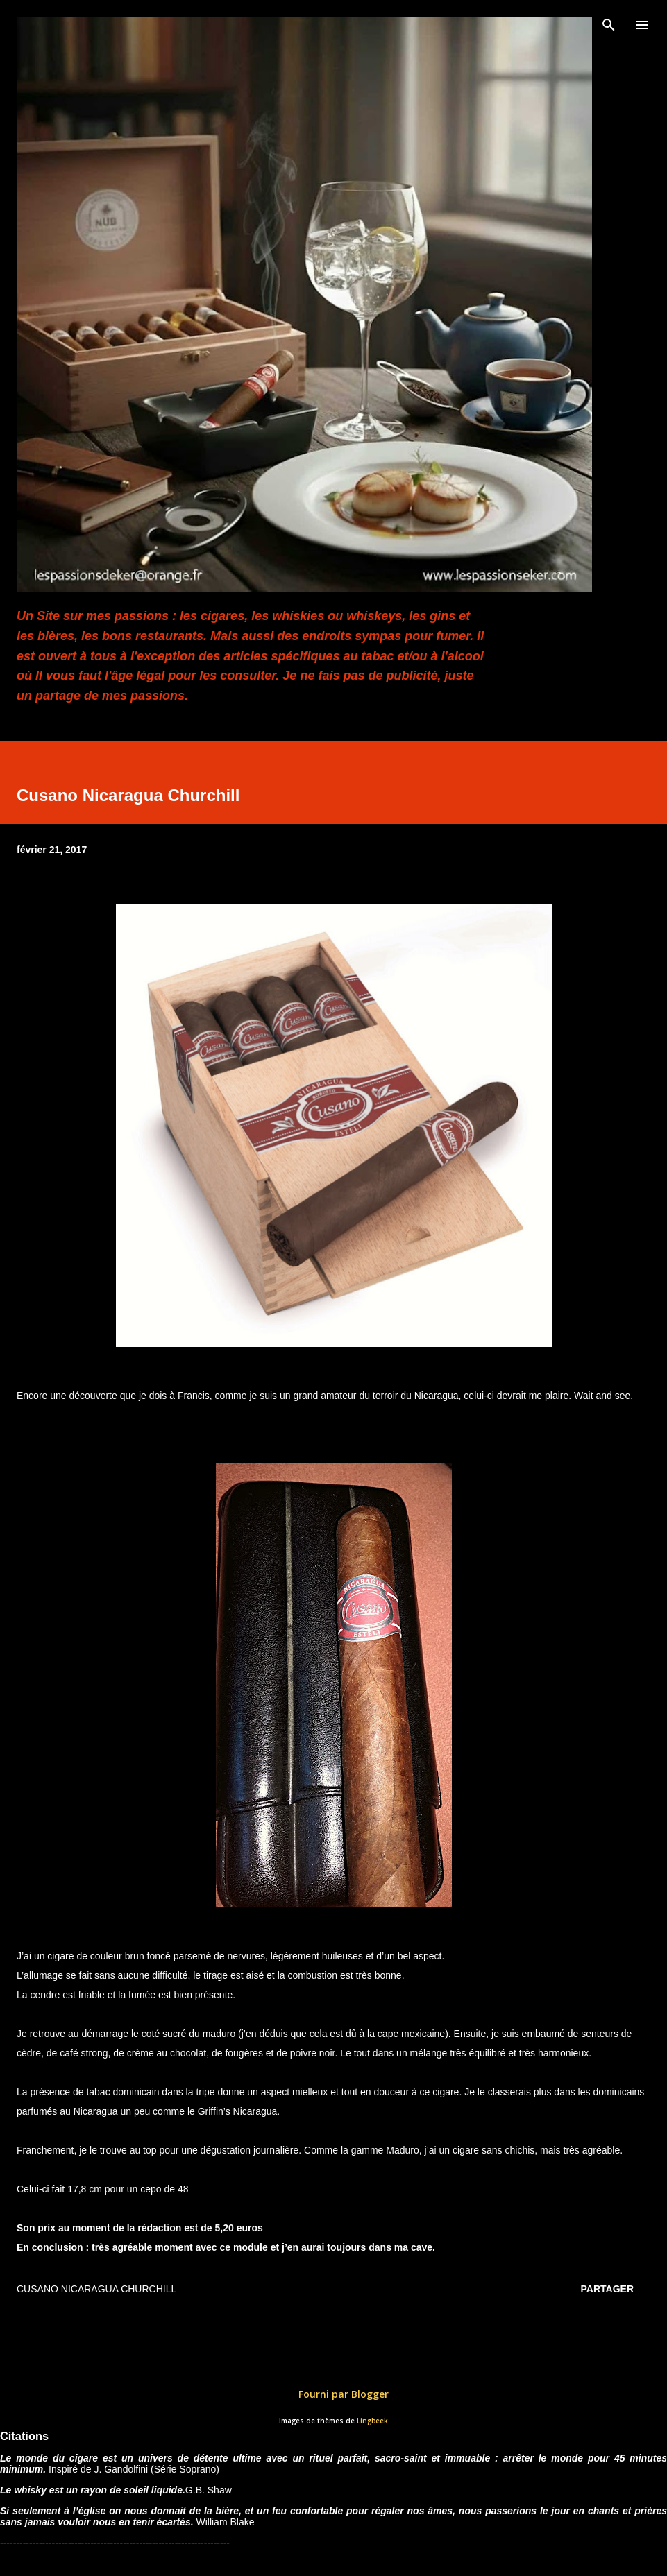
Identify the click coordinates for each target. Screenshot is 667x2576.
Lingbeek (372, 2420)
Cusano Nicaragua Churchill (96, 2288)
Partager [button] (607, 2288)
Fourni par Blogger (334, 2394)
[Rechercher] (608, 25)
